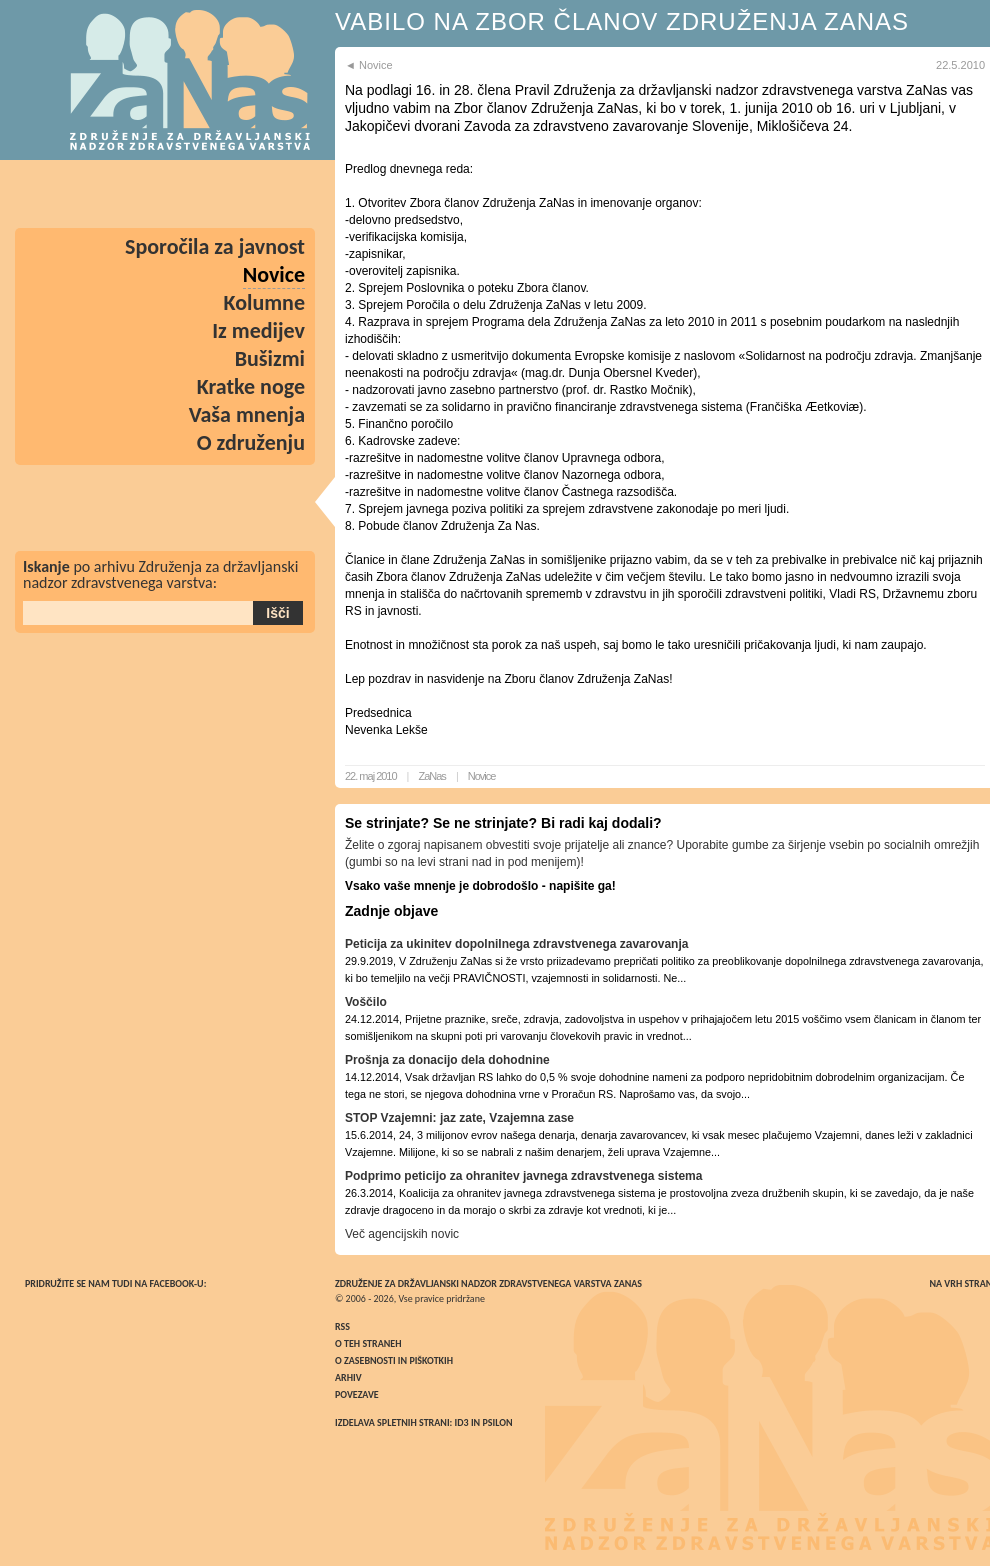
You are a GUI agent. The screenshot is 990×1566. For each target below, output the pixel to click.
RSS (342, 1326)
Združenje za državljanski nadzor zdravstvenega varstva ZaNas (488, 1283)
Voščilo (366, 1002)
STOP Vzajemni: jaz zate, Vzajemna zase (459, 1118)
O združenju (251, 442)
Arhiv (348, 1377)
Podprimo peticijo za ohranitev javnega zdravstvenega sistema (523, 1176)
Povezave (357, 1394)
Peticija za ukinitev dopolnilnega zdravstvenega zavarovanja (516, 944)
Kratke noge (251, 386)
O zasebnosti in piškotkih (394, 1360)
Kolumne (265, 302)
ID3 (462, 1422)
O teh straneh (368, 1343)
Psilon (497, 1422)
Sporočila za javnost (215, 246)
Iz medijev (258, 330)
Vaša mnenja (247, 414)
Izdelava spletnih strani (392, 1422)
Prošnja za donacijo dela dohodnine (447, 1060)
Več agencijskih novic (402, 1234)
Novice (482, 776)
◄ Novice (369, 65)
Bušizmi (270, 358)
